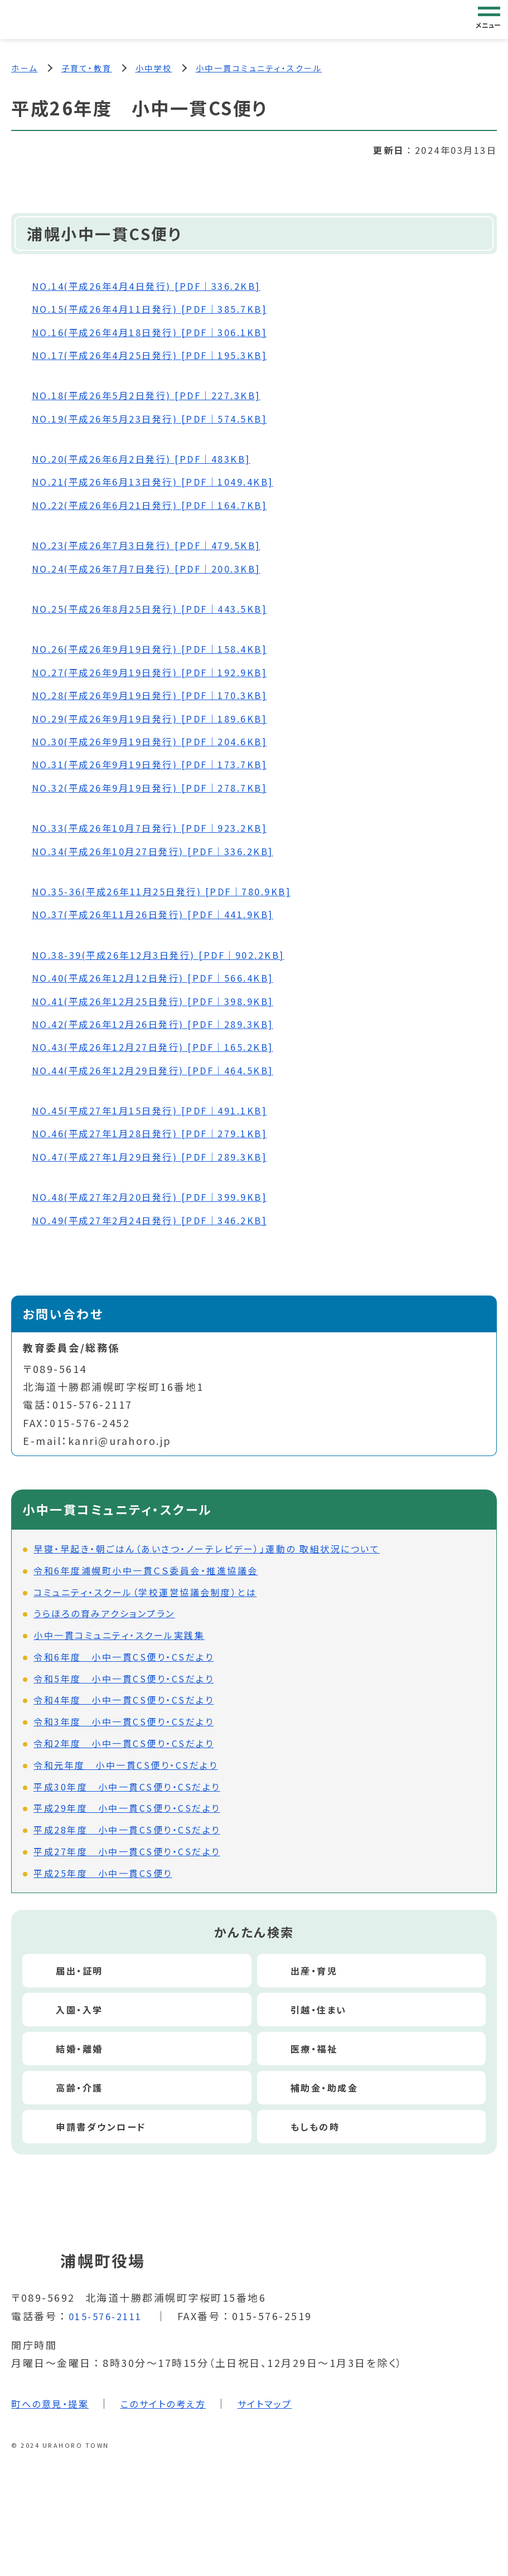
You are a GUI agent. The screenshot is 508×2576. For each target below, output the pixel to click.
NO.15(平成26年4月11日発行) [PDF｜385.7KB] (161, 310)
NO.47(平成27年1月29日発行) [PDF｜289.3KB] (161, 1158)
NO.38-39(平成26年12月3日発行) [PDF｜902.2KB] (171, 956)
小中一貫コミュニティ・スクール (259, 68)
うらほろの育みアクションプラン (104, 1615)
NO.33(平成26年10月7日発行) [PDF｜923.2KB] (161, 829)
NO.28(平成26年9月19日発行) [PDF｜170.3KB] (161, 696)
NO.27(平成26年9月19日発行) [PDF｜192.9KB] (161, 673)
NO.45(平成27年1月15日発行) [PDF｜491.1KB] (161, 1111)
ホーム (24, 68)
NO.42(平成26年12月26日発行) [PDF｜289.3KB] (165, 1025)
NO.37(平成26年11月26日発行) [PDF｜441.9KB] (165, 916)
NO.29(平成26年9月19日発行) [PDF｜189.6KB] (161, 719)
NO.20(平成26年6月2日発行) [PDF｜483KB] (152, 460)
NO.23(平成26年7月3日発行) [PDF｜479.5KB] (158, 546)
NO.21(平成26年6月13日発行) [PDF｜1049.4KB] (165, 483)
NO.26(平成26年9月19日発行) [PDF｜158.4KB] (161, 650)
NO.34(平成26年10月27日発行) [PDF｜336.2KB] (165, 852)
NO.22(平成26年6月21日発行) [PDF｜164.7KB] (161, 506)
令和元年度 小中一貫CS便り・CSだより (125, 1766)
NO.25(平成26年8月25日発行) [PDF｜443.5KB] (161, 610)
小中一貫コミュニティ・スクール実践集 (119, 1636)
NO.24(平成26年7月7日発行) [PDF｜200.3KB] (158, 569)
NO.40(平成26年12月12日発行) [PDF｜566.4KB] (165, 979)
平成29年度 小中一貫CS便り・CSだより (126, 1810)
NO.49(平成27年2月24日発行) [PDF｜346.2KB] (161, 1221)
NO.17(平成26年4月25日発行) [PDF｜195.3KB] (161, 356)
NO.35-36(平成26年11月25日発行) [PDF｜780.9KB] (174, 892)
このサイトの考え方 (177, 2405)
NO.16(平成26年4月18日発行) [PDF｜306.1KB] (161, 333)
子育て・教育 (86, 68)
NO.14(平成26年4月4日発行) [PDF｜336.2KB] (158, 287)
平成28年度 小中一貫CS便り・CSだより (126, 1831)
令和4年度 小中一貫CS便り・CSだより (123, 1702)
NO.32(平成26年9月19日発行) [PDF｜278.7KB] (161, 789)
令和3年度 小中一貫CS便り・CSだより (123, 1723)
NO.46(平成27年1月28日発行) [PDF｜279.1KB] (161, 1135)
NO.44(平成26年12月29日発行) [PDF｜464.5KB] (165, 1071)
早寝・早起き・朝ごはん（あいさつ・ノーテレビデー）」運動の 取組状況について (206, 1550)
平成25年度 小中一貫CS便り (102, 1874)
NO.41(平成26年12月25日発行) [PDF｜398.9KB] (165, 1002)
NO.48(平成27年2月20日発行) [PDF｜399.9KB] (161, 1198)
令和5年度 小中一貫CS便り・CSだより (123, 1680)
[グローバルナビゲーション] (489, 19)
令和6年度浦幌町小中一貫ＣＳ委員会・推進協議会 (145, 1572)
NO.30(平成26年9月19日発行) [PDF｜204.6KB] (161, 742)
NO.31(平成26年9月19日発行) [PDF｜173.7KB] (161, 766)
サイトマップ (286, 2405)
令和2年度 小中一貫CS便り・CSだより (123, 1745)
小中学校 (154, 68)
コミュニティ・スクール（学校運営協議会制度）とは (145, 1593)
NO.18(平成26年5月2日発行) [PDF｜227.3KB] (158, 396)
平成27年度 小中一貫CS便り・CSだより (126, 1853)
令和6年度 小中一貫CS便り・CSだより (123, 1658)
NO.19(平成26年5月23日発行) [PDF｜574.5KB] (161, 420)
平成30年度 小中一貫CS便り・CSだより (126, 1788)
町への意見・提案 (54, 2405)
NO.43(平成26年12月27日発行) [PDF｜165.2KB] (165, 1048)
